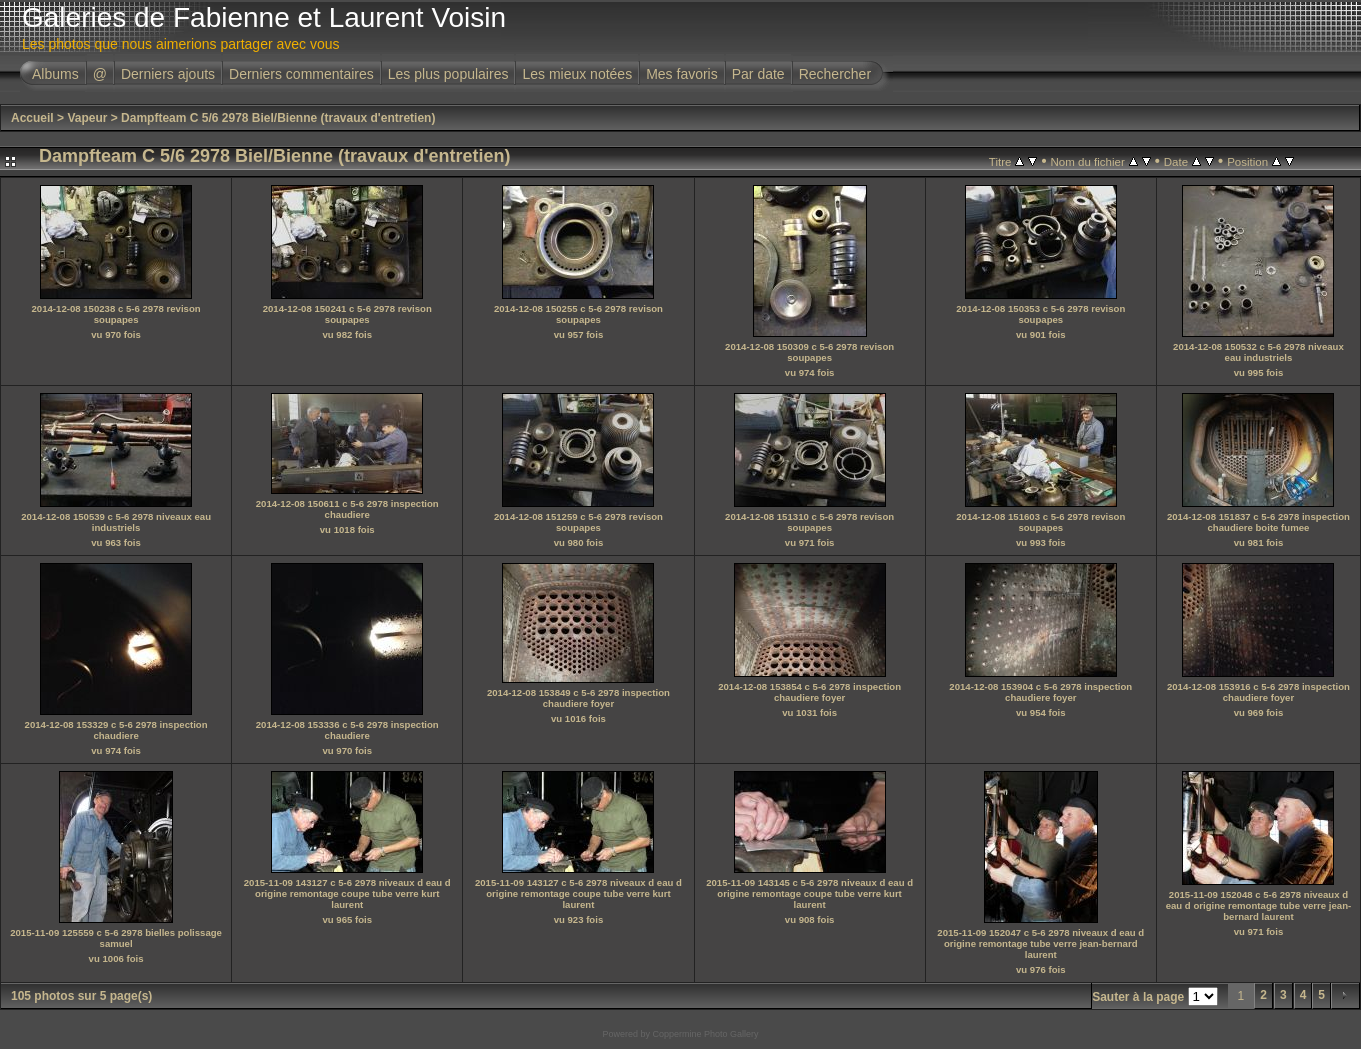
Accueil (32, 118)
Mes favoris (682, 74)
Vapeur (87, 118)
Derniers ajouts (168, 74)
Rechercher (835, 74)
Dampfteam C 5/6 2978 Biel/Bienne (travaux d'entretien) (278, 118)
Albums (55, 74)
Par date (758, 74)
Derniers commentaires (301, 74)
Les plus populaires (448, 74)
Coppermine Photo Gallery (705, 1034)
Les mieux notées (577, 74)
